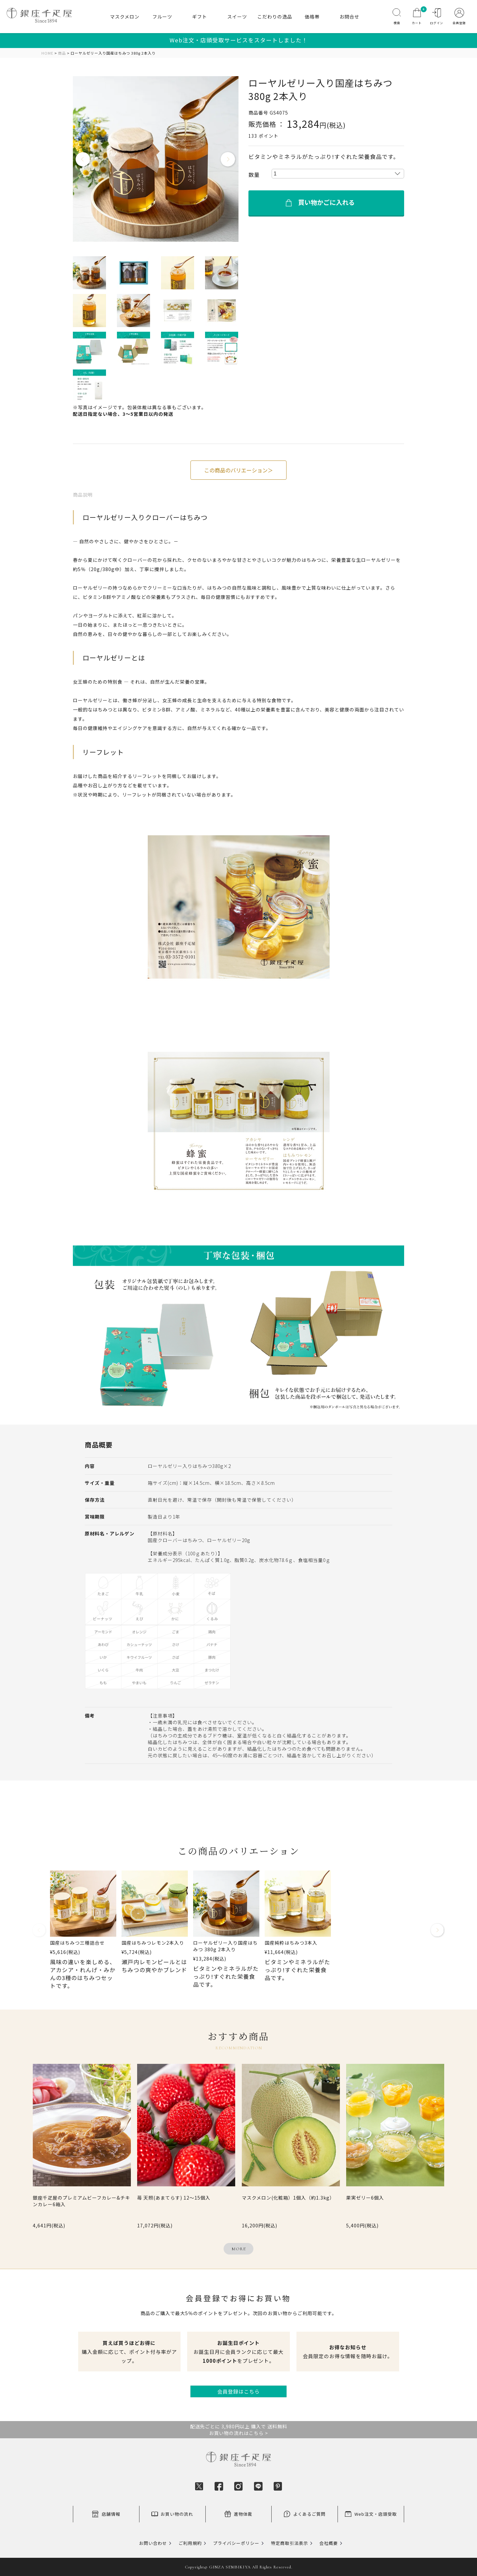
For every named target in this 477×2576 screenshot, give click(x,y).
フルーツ (162, 16)
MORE (239, 2249)
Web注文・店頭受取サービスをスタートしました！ (239, 40)
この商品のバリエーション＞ (238, 470)
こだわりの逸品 (274, 16)
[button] (39, 1932)
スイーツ (237, 16)
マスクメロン (124, 16)
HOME (47, 53)
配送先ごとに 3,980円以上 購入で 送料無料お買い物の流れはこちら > (238, 2429)
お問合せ (349, 16)
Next (228, 160)
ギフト (199, 16)
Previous (83, 160)
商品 (62, 53)
